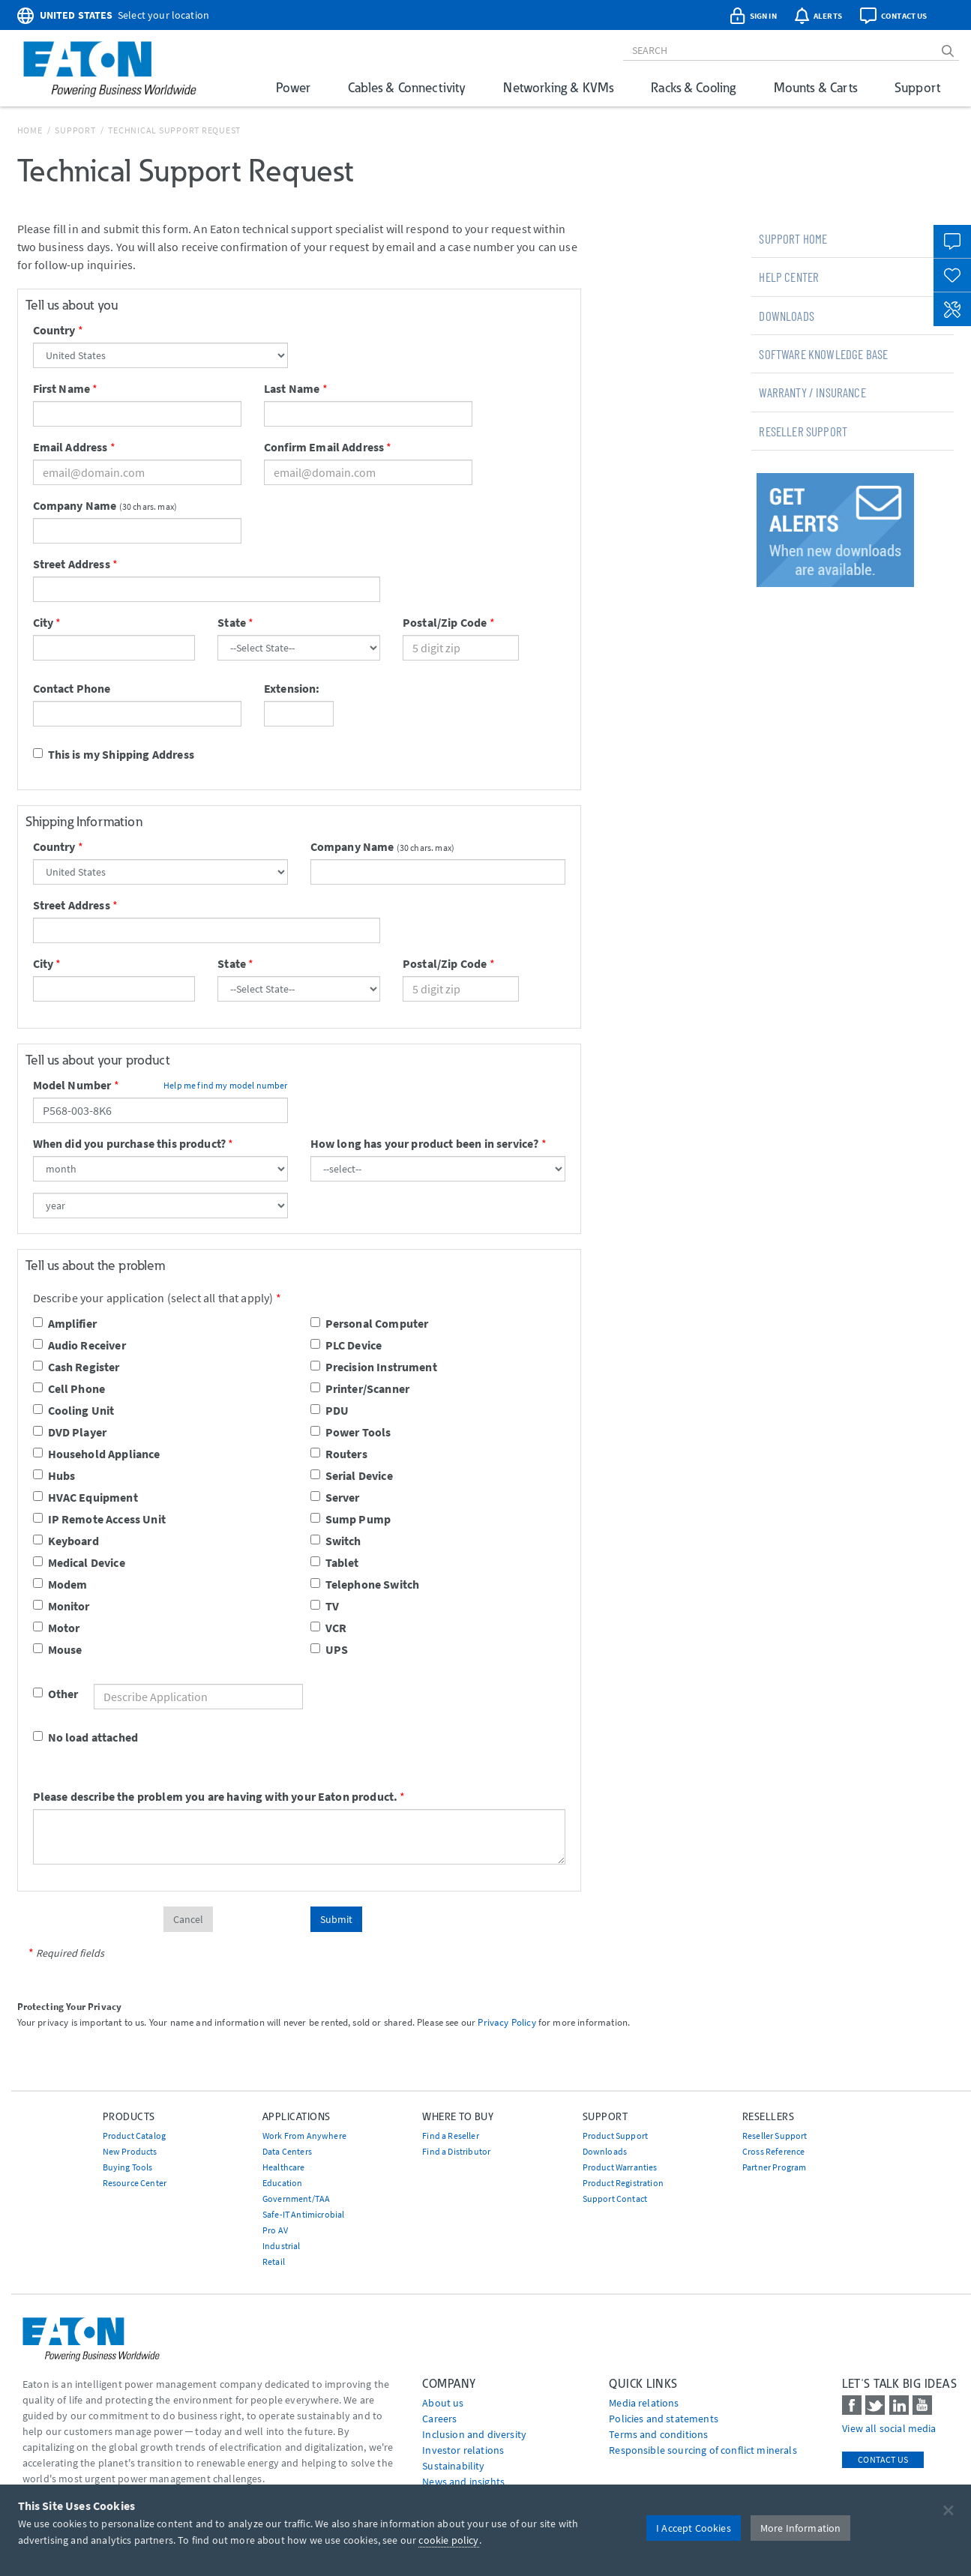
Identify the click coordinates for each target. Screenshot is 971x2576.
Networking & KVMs (558, 87)
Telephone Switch (365, 1584)
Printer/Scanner (359, 1388)
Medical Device (79, 1562)
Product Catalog (134, 2135)
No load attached (86, 1737)
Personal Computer (369, 1323)
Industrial (281, 2245)
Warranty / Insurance (812, 392)
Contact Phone (72, 688)
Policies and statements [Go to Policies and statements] (663, 2418)
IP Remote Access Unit (99, 1518)
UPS (329, 1649)
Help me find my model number (225, 1085)
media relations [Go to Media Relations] (644, 2403)
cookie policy (448, 2540)
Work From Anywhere (304, 2135)
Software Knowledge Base (823, 353)
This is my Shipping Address (113, 754)
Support (917, 87)
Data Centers (287, 2151)
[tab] (852, 238)
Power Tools (350, 1431)
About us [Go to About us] (442, 2403)
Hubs (54, 1475)
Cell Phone (69, 1388)
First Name (62, 388)
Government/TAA (296, 2198)
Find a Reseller (450, 2135)
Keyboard (66, 1540)
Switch (335, 1540)
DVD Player (70, 1431)
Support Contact (615, 2198)
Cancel (188, 1919)
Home (30, 130)
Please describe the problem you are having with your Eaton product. (215, 1796)
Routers (338, 1453)
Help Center (789, 276)
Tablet (334, 1562)
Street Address (71, 563)
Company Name (75, 505)
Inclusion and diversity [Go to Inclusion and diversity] (474, 2434)
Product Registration (623, 2182)
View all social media (889, 2428)
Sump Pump (350, 1518)
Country (54, 329)
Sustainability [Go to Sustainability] (453, 2466)
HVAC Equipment (85, 1497)
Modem (60, 1584)
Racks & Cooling (693, 87)
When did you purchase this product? (129, 1143)
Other (45, 1693)
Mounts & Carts (815, 87)
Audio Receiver (79, 1344)
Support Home (793, 238)
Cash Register (76, 1366)
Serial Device (351, 1475)
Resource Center (134, 2182)
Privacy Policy (506, 2022)
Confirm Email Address (324, 446)
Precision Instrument (373, 1366)
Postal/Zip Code (445, 622)
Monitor (61, 1605)
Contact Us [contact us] (883, 2459)
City (43, 622)
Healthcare (283, 2167)
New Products (130, 2151)
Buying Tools (128, 2167)
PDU (329, 1410)
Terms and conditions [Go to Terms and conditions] (658, 2434)
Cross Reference (773, 2151)
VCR (328, 1627)
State (231, 622)
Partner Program (774, 2167)
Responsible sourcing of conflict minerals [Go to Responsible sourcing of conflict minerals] (703, 2450)
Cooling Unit (74, 1410)
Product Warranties (620, 2167)
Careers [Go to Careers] (439, 2418)
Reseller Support (803, 431)
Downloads (786, 315)
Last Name (291, 388)
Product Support (615, 2135)
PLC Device (346, 1344)
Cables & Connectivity (407, 87)
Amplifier (65, 1323)
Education (282, 2182)
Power (293, 87)
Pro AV (275, 2230)
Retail (273, 2261)
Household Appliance (96, 1453)
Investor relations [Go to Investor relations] (463, 2450)
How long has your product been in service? (424, 1143)
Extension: (292, 688)
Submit (336, 1919)
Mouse (57, 1649)
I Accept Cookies (693, 2528)
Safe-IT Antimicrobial (303, 2214)
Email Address (70, 446)
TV (324, 1605)
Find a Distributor (456, 2151)
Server (335, 1497)
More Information (800, 2528)
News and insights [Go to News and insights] (463, 2481)
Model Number (72, 1084)
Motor (56, 1627)
